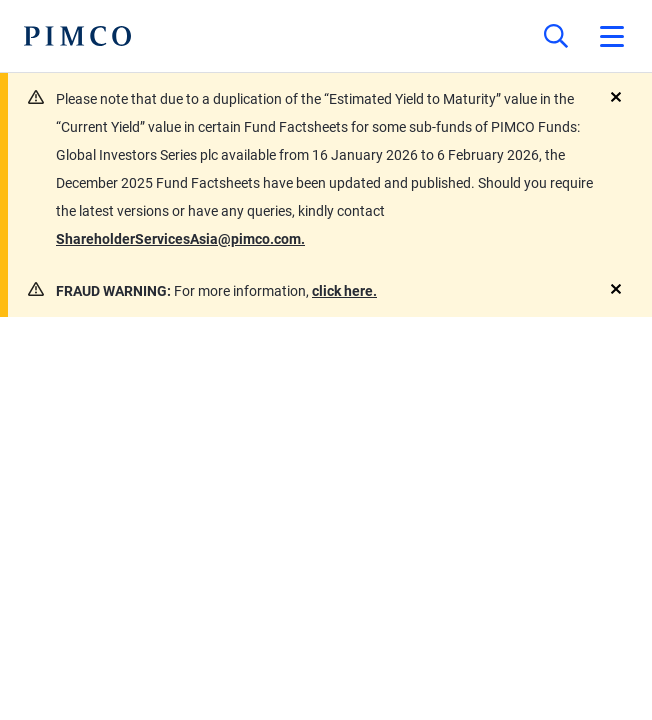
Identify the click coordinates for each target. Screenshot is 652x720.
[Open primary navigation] (612, 36)
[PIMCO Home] (77, 36)
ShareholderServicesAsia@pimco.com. (180, 239)
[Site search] (556, 36)
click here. (344, 291)
